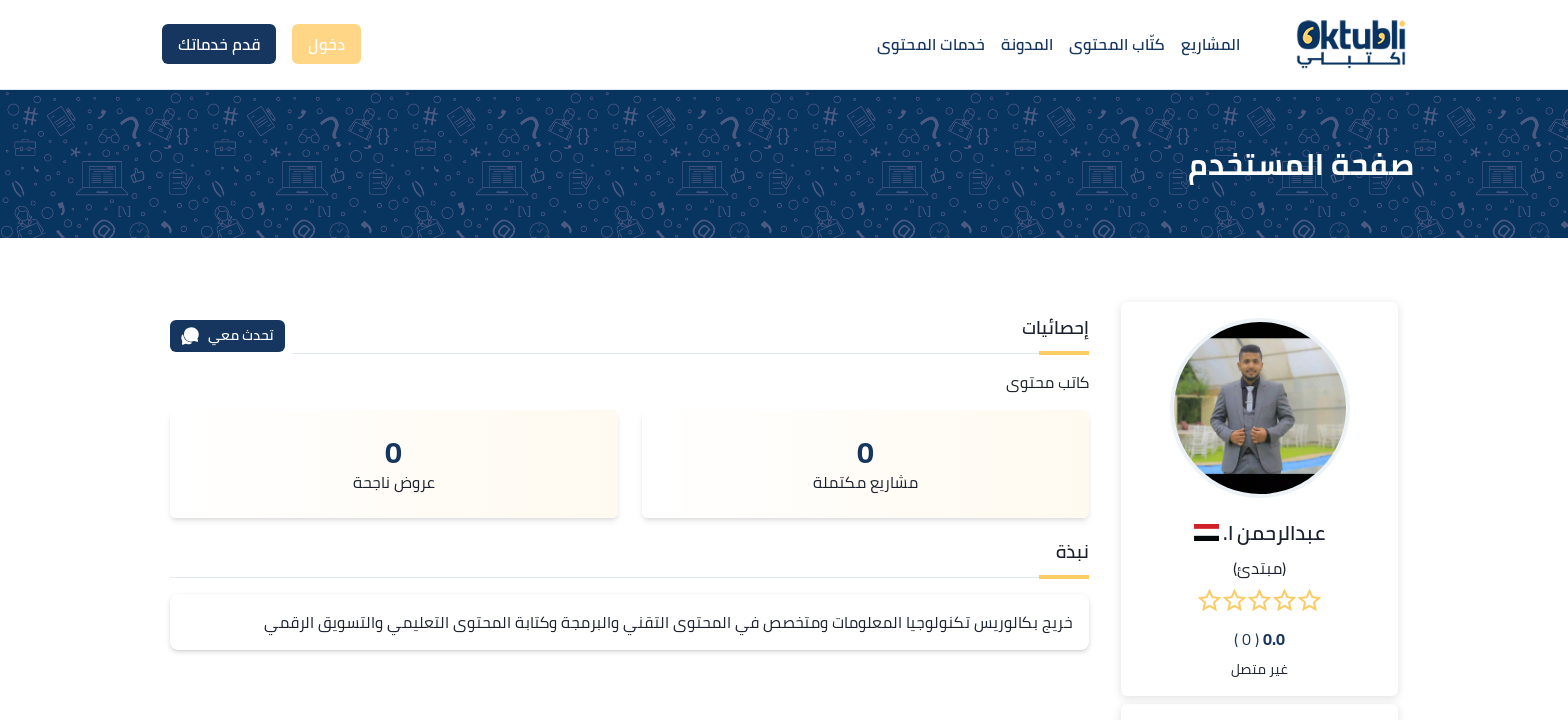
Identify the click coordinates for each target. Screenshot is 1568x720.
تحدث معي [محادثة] (227, 335)
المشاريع (1210, 44)
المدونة (1027, 44)
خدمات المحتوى (931, 44)
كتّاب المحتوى (1117, 44)
